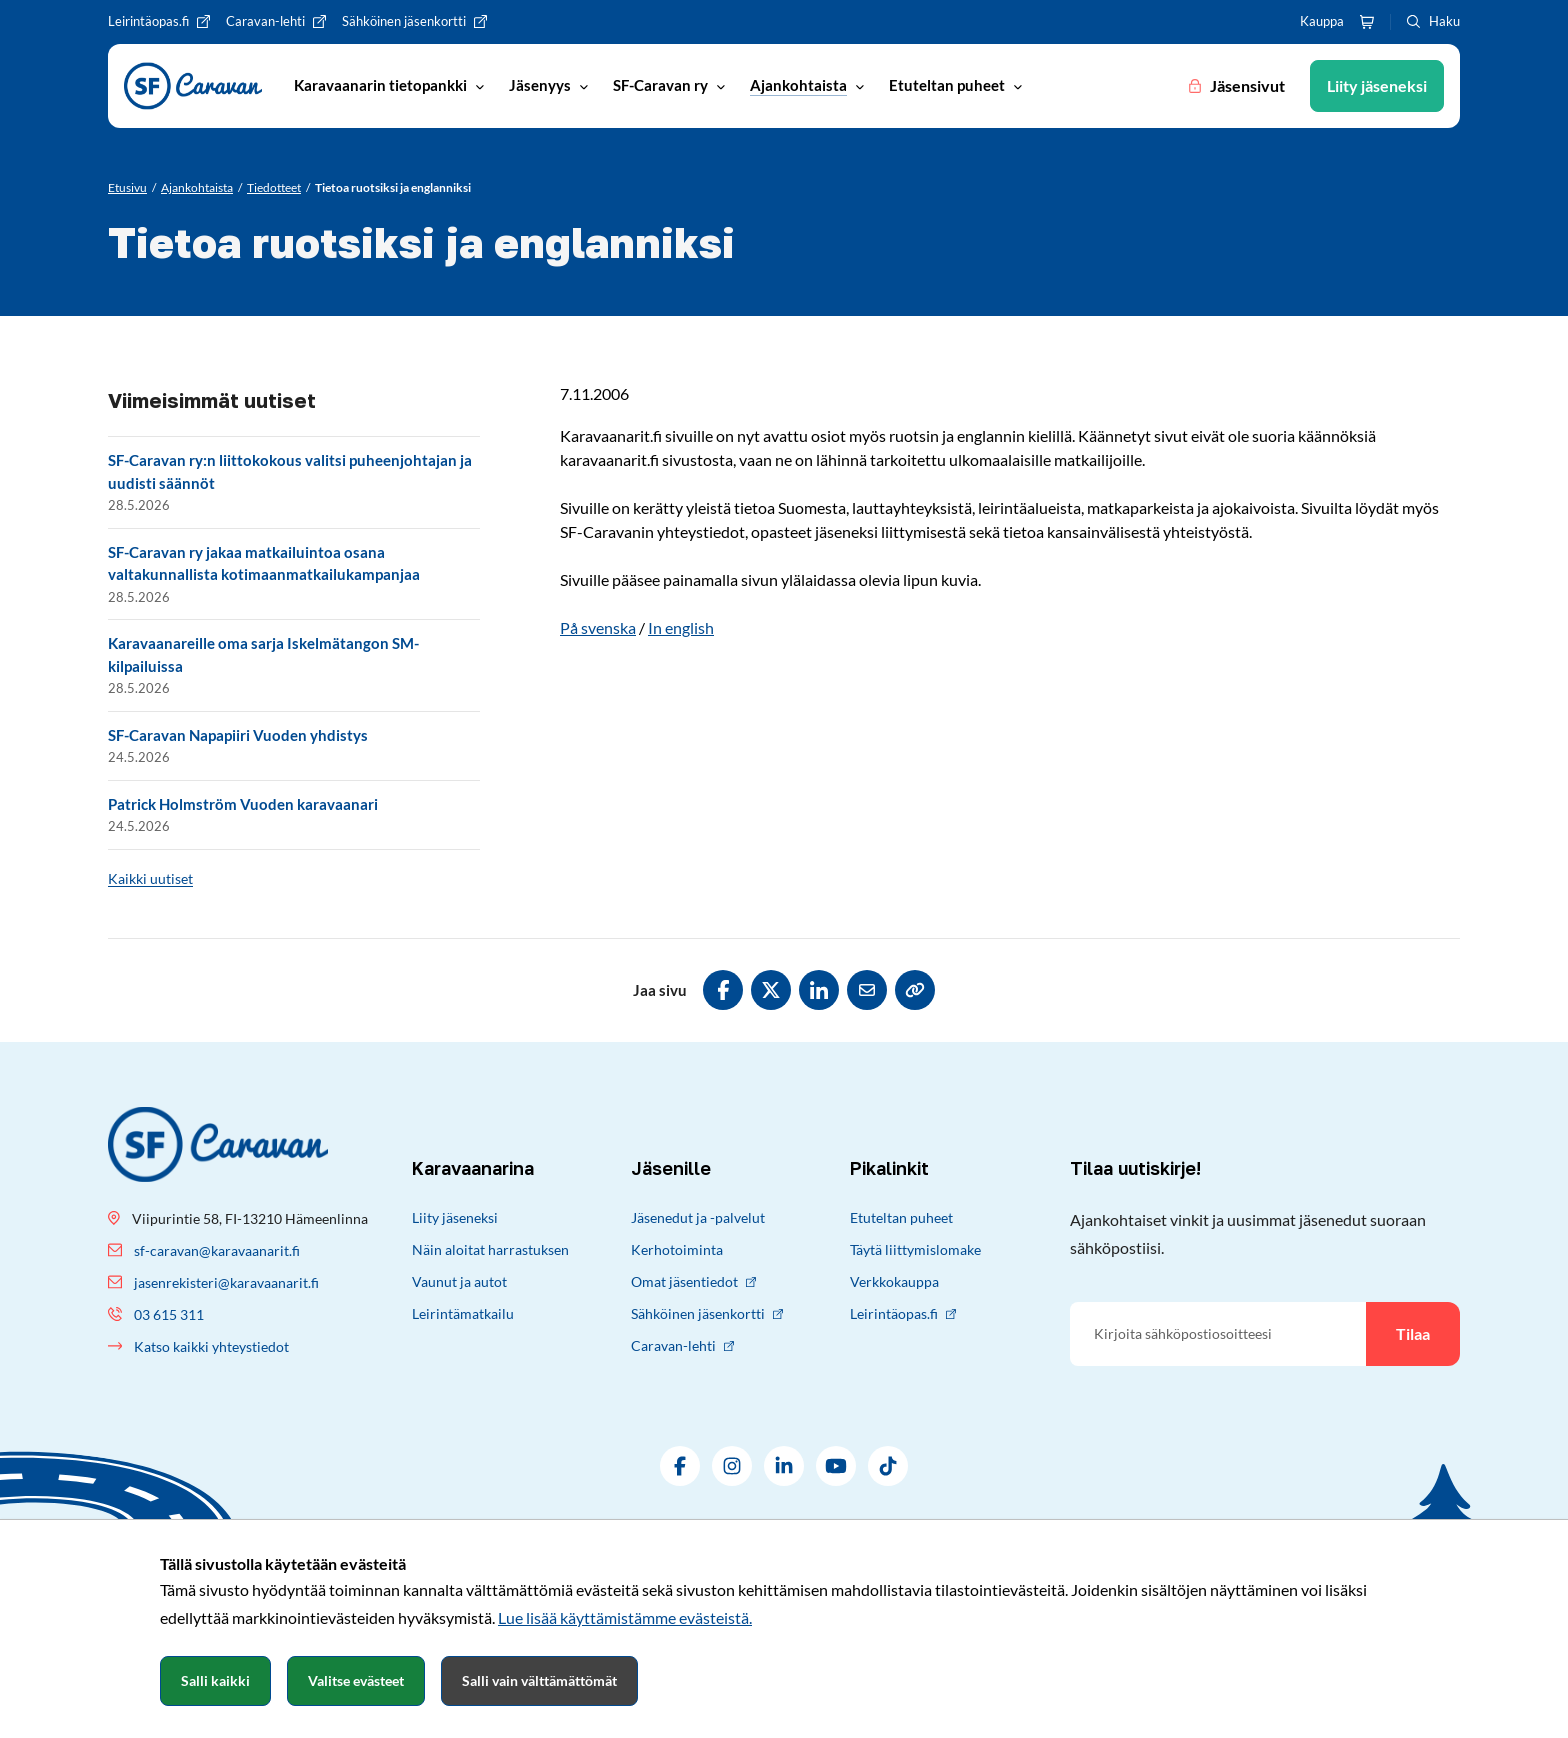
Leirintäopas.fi (903, 1313)
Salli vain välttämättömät (539, 1680)
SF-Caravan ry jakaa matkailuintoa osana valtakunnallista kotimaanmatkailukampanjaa (264, 563)
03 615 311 (169, 1314)
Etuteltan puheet (901, 1217)
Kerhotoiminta (677, 1249)
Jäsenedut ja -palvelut (698, 1217)
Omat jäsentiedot (693, 1281)
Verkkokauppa (894, 1281)
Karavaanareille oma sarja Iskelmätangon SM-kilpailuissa (263, 654)
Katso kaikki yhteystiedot (211, 1346)
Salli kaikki (215, 1680)
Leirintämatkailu (463, 1313)
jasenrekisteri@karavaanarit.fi (226, 1282)
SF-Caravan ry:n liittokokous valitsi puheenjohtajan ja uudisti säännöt (290, 471)
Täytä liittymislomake (915, 1249)
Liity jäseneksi (455, 1217)
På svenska (598, 627)
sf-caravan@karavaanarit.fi (217, 1250)
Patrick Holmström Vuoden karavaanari (243, 804)
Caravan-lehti (682, 1345)
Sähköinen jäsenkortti (707, 1313)
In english (681, 627)
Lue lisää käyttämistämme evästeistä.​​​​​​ (625, 1617)
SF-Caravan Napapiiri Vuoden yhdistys (238, 735)
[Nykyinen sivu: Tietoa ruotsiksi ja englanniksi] (393, 188)
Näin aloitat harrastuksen (490, 1249)
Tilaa (1413, 1333)
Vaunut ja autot (459, 1281)
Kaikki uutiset (150, 878)
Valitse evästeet (356, 1680)
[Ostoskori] (1367, 22)
